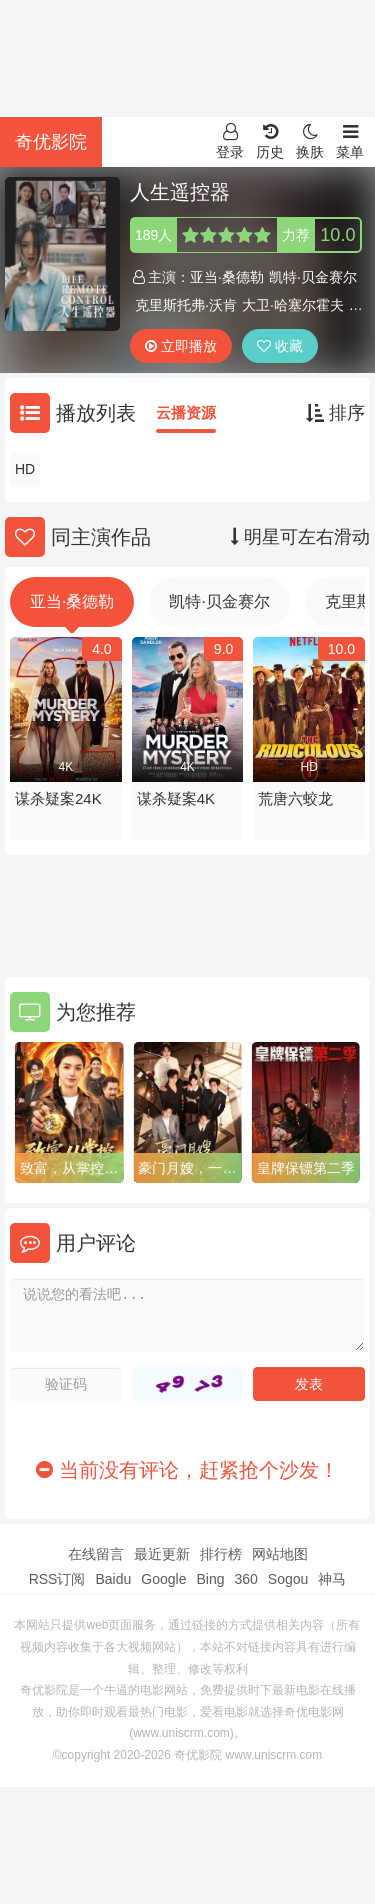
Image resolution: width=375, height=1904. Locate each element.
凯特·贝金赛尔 (313, 277)
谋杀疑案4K (176, 798)
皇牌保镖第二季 (306, 1168)
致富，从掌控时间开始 (69, 1169)
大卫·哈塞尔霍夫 (293, 305)
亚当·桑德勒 (227, 277)
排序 (335, 413)
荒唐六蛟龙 (295, 798)
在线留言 (96, 1554)
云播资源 (186, 412)
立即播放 (181, 346)
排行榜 (221, 1554)
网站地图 (280, 1554)
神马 (332, 1579)
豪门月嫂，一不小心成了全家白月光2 (187, 1169)
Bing (210, 1579)
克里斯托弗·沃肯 (186, 305)
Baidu (113, 1579)
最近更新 (162, 1554)
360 (245, 1579)
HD (25, 469)
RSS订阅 (57, 1579)
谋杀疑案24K (58, 798)
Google (163, 1579)
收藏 (280, 346)
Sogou (288, 1579)
